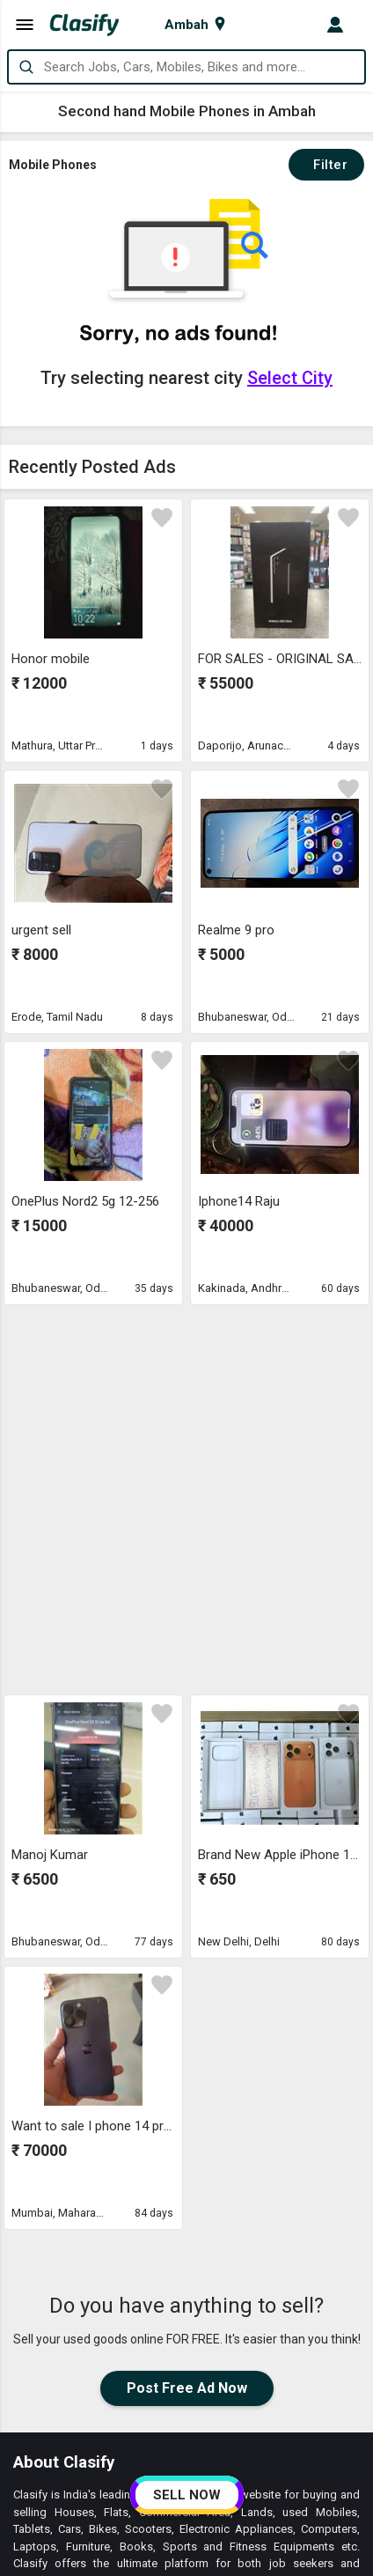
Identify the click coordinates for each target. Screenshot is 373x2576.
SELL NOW (187, 2495)
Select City (290, 377)
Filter (326, 165)
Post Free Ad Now (187, 2014)
